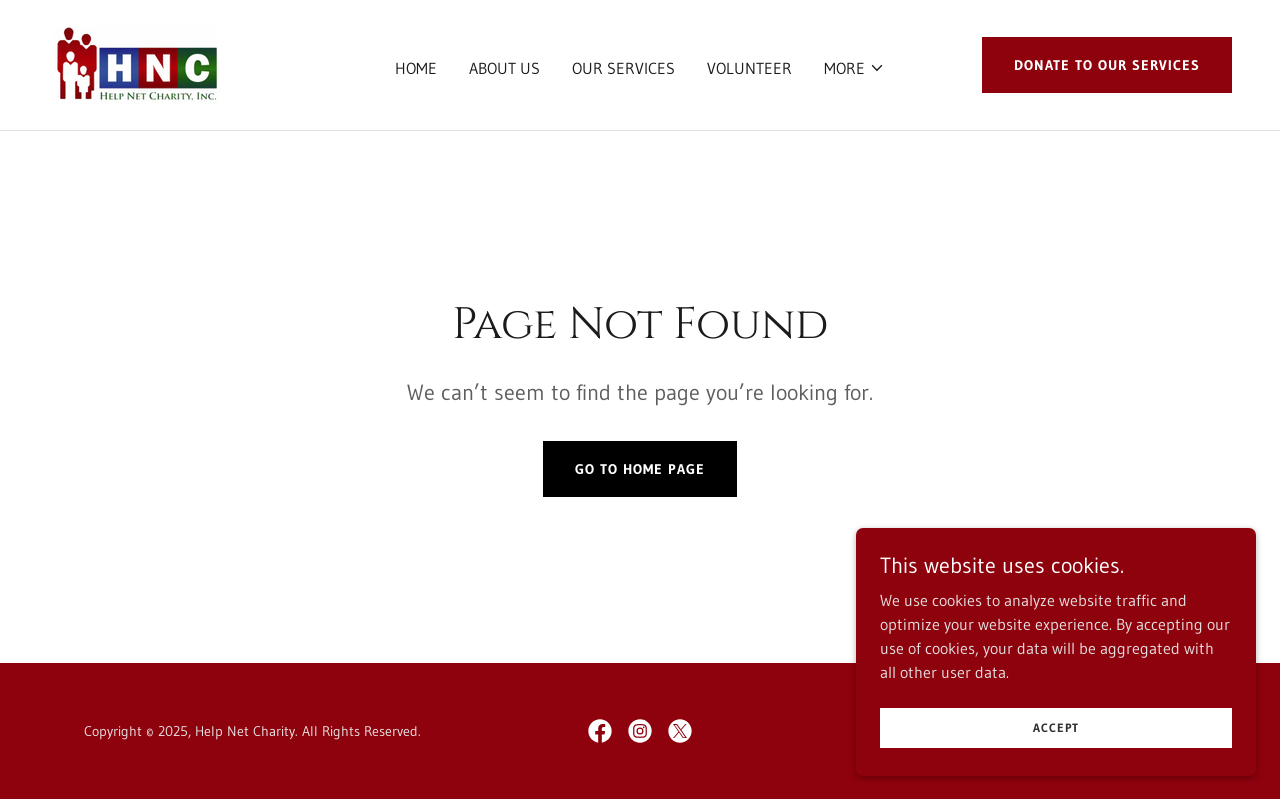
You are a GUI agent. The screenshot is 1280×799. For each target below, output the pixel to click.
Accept (1056, 754)
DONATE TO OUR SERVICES (1107, 65)
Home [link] (416, 68)
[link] (136, 63)
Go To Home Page (640, 469)
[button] (854, 68)
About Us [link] (504, 68)
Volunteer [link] (749, 68)
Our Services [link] (623, 68)
